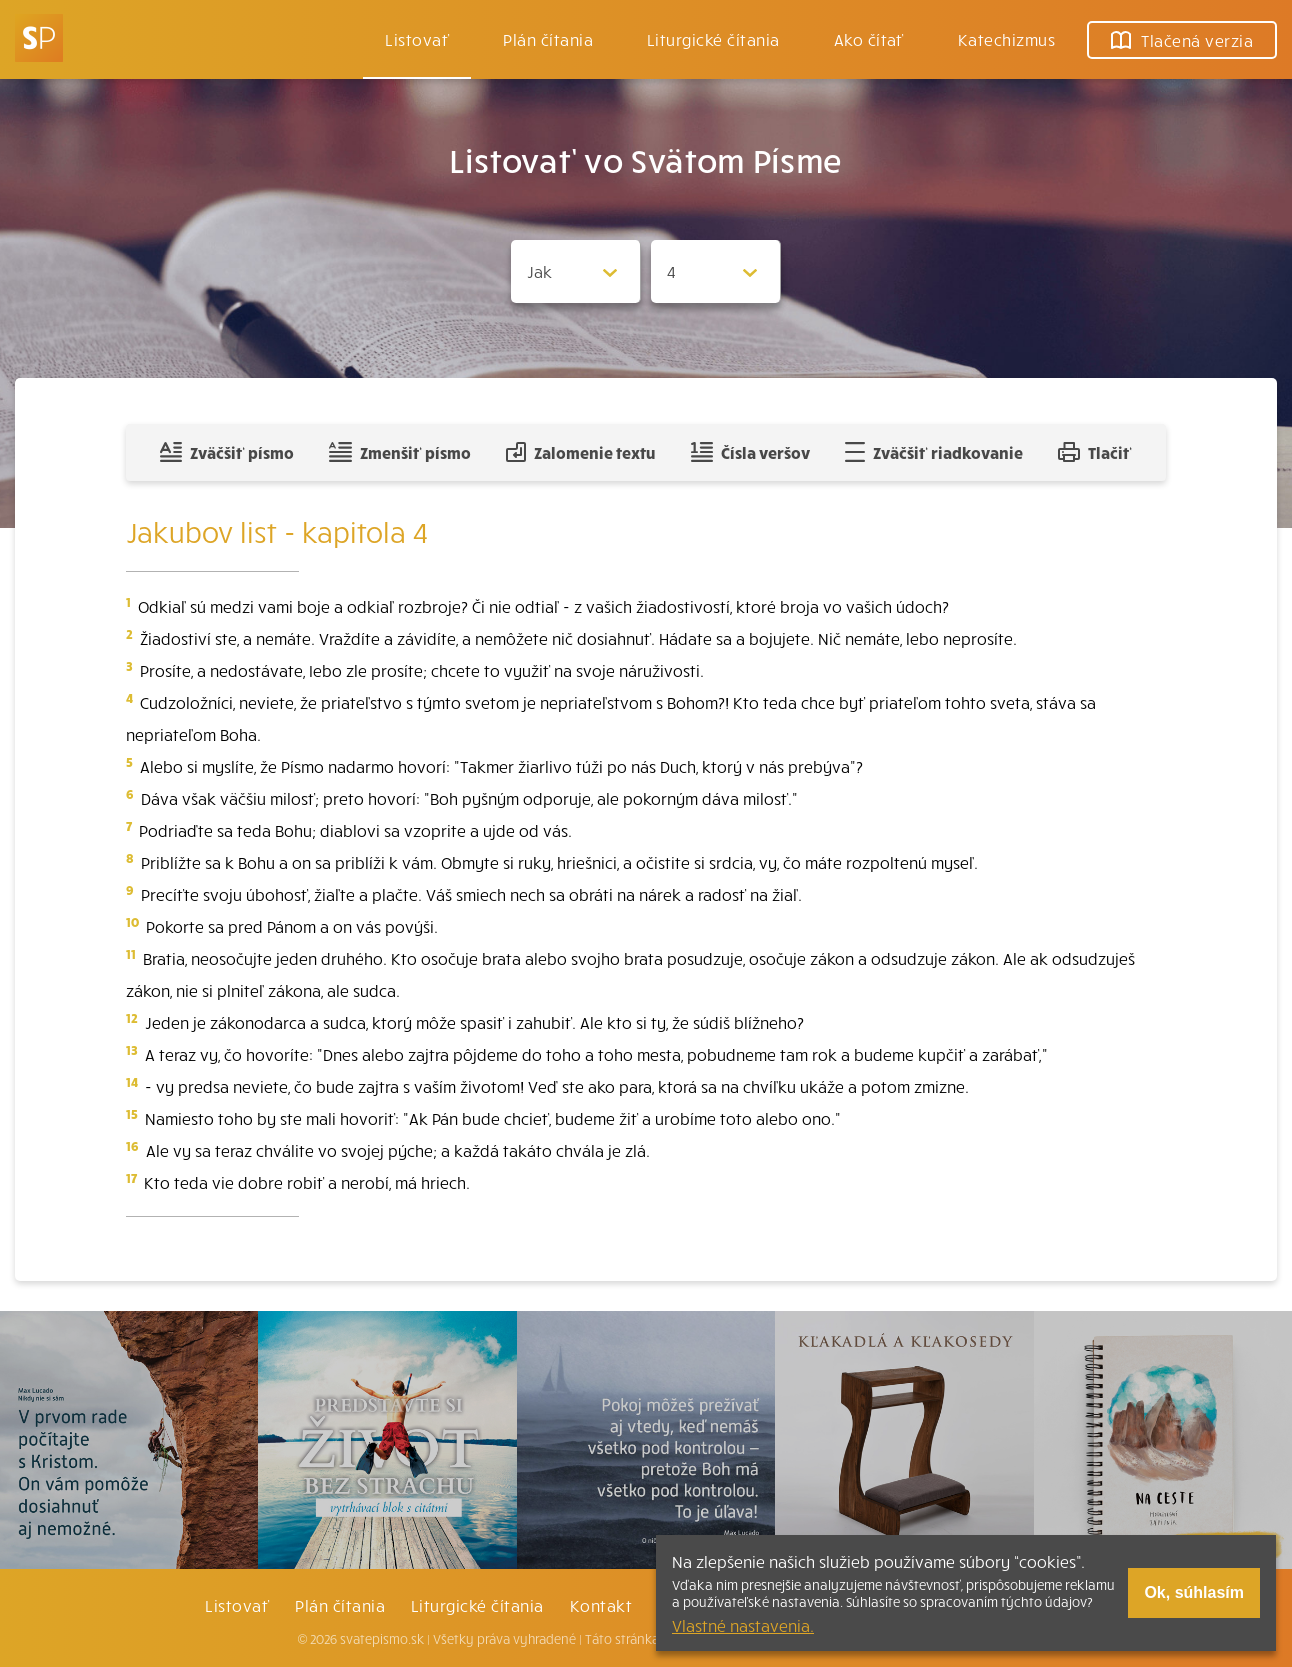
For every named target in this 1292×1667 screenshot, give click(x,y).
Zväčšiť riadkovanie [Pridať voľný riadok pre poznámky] (933, 452)
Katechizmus (1006, 39)
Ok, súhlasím (1194, 1592)
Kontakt (601, 1605)
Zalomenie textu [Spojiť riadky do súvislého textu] (580, 452)
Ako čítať (869, 39)
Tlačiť (1095, 452)
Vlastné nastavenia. (743, 1625)
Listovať (417, 39)
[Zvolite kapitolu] (716, 271)
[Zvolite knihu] (576, 271)
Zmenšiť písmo (399, 452)
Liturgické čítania (713, 39)
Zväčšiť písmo (227, 452)
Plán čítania (340, 1605)
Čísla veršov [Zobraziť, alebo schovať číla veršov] (750, 452)
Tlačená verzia (1182, 40)
